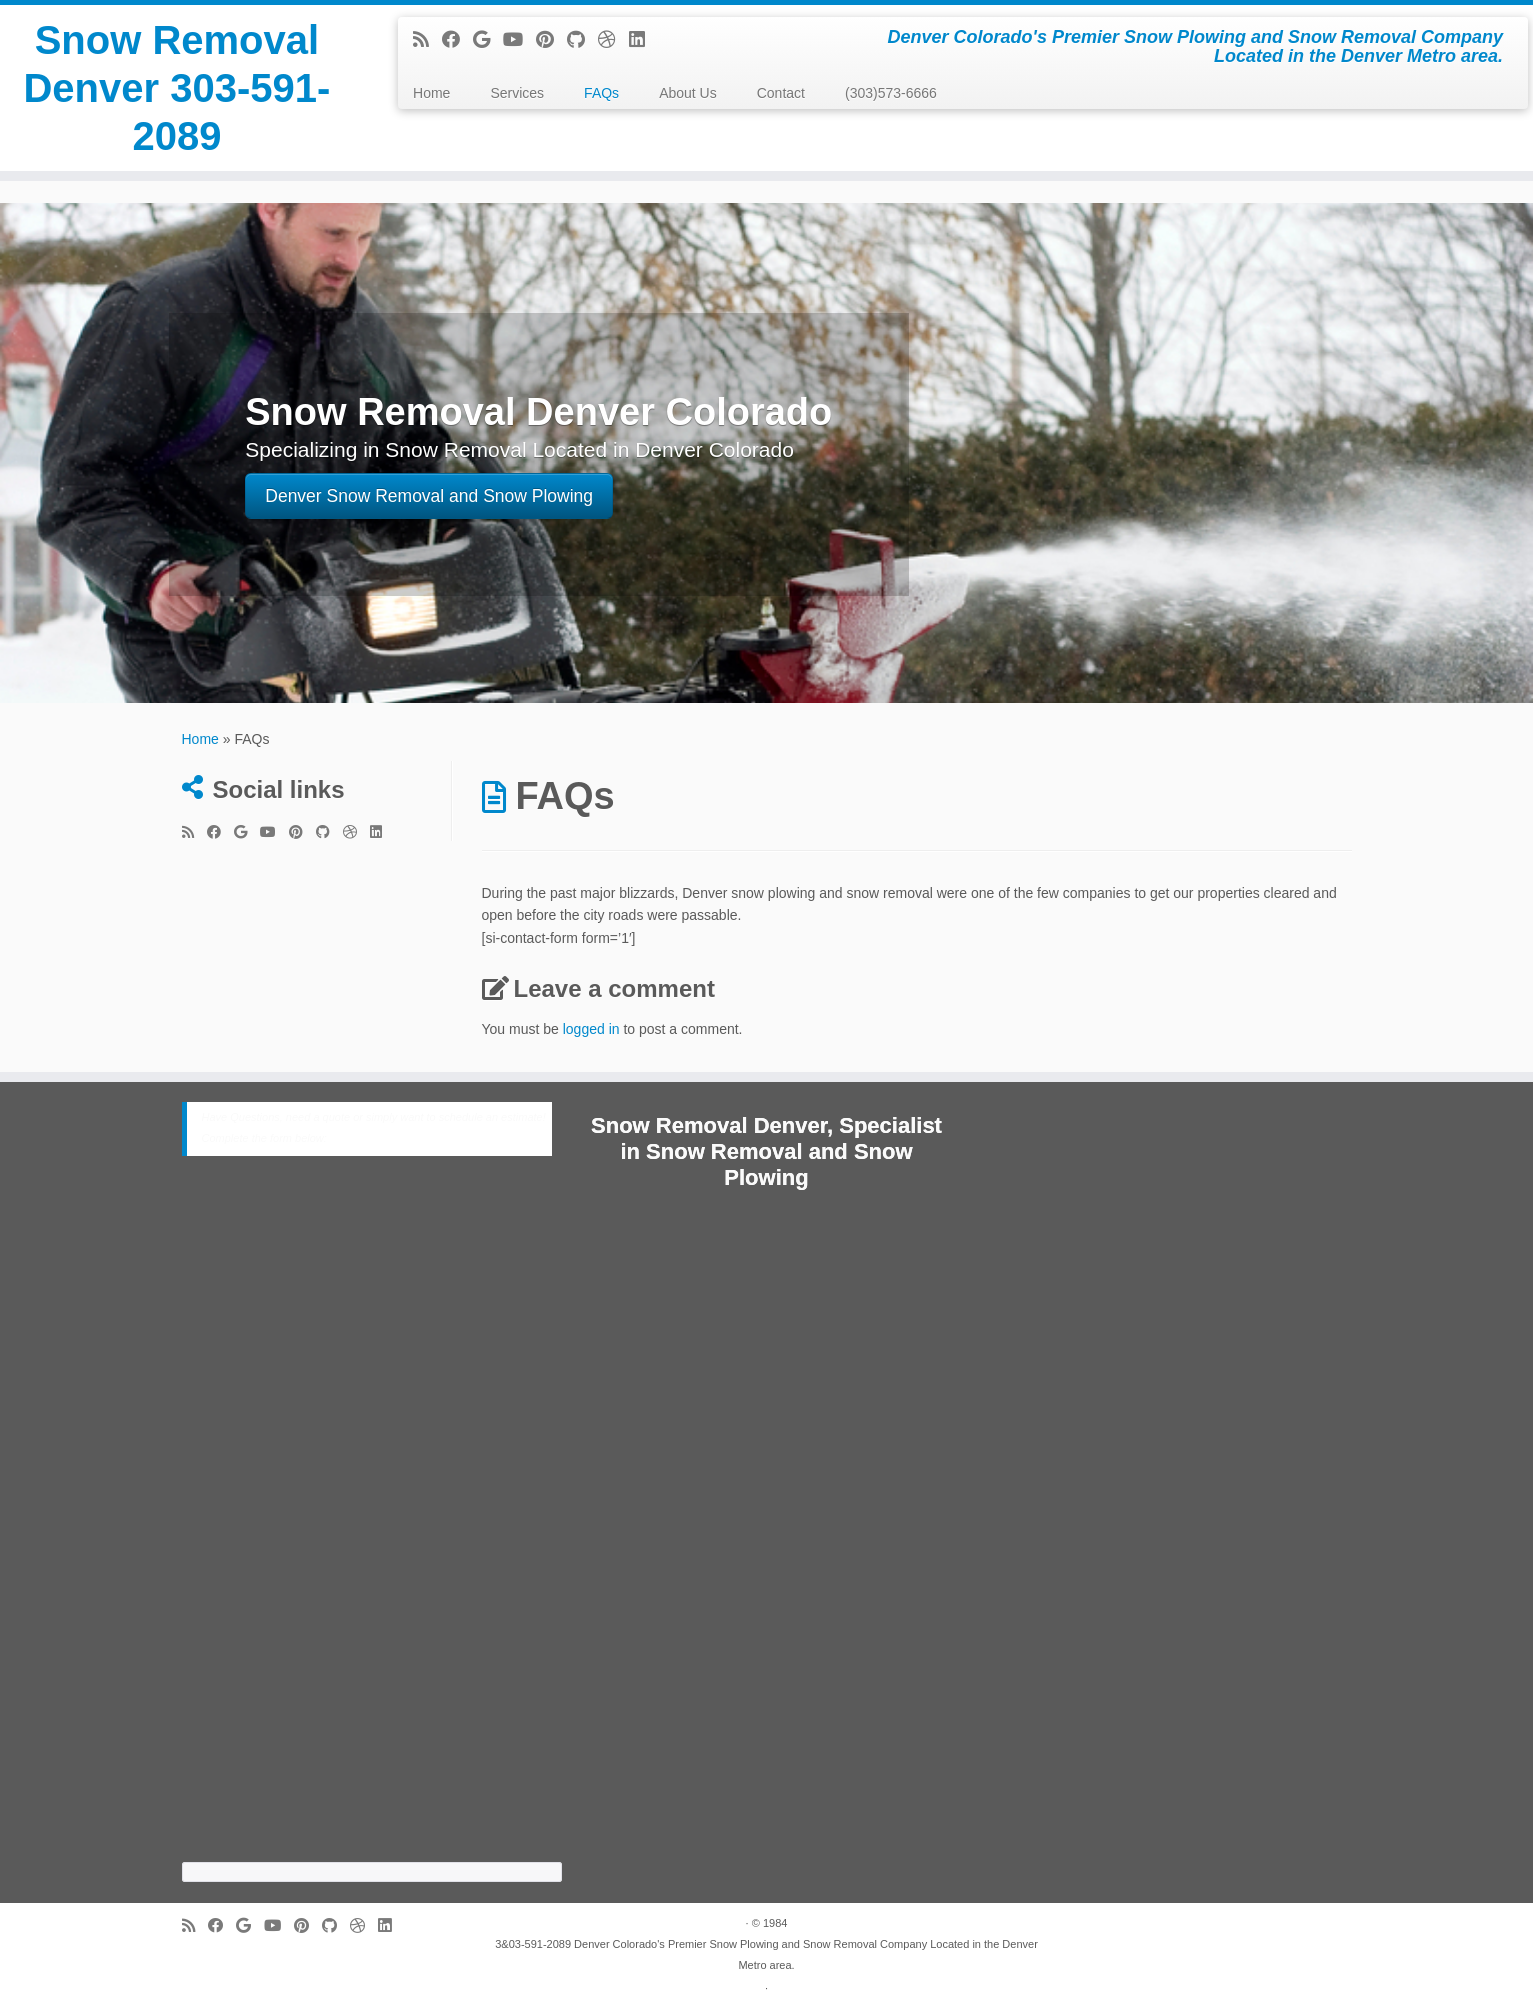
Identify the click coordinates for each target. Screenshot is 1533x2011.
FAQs (601, 93)
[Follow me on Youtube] (519, 40)
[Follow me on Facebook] (457, 40)
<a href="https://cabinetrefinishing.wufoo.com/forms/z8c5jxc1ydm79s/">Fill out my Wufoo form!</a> (372, 1525)
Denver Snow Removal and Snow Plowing (429, 497)
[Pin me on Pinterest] (551, 40)
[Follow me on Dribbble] (613, 40)
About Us (688, 93)
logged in (591, 1029)
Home (431, 93)
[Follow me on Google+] (488, 40)
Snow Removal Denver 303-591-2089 (176, 88)
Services (517, 93)
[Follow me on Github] (582, 40)
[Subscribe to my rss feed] (427, 40)
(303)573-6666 (891, 93)
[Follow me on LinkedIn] (643, 40)
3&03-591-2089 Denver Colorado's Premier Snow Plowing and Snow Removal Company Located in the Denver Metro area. (766, 1954)
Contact (781, 93)
